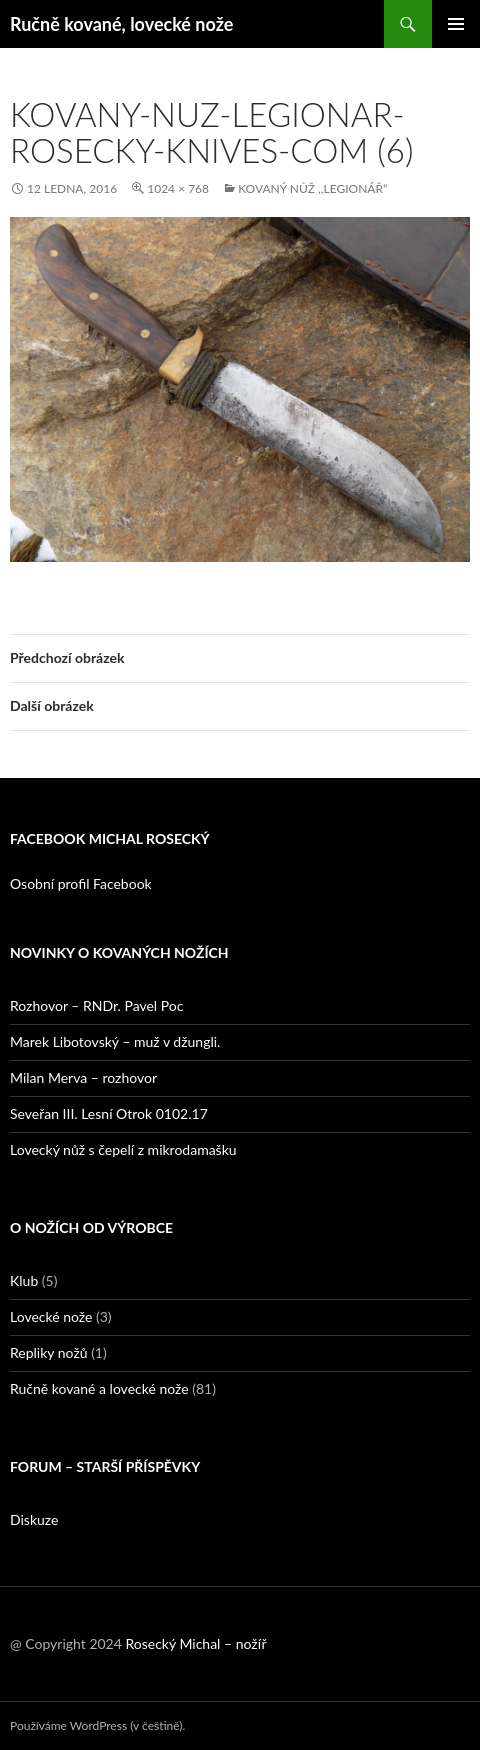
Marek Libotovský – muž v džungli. (115, 1041)
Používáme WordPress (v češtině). (97, 1725)
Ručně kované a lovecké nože (99, 1388)
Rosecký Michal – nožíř (195, 1643)
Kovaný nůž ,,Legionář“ (312, 188)
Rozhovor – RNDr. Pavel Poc (96, 1005)
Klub (24, 1280)
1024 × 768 (178, 188)
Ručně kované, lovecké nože (121, 24)
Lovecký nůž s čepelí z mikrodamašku (123, 1149)
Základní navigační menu (456, 24)
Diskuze (34, 1519)
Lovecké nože (51, 1316)
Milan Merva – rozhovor (83, 1077)
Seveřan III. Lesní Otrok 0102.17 (109, 1113)
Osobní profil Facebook (81, 883)
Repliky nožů (49, 1352)
